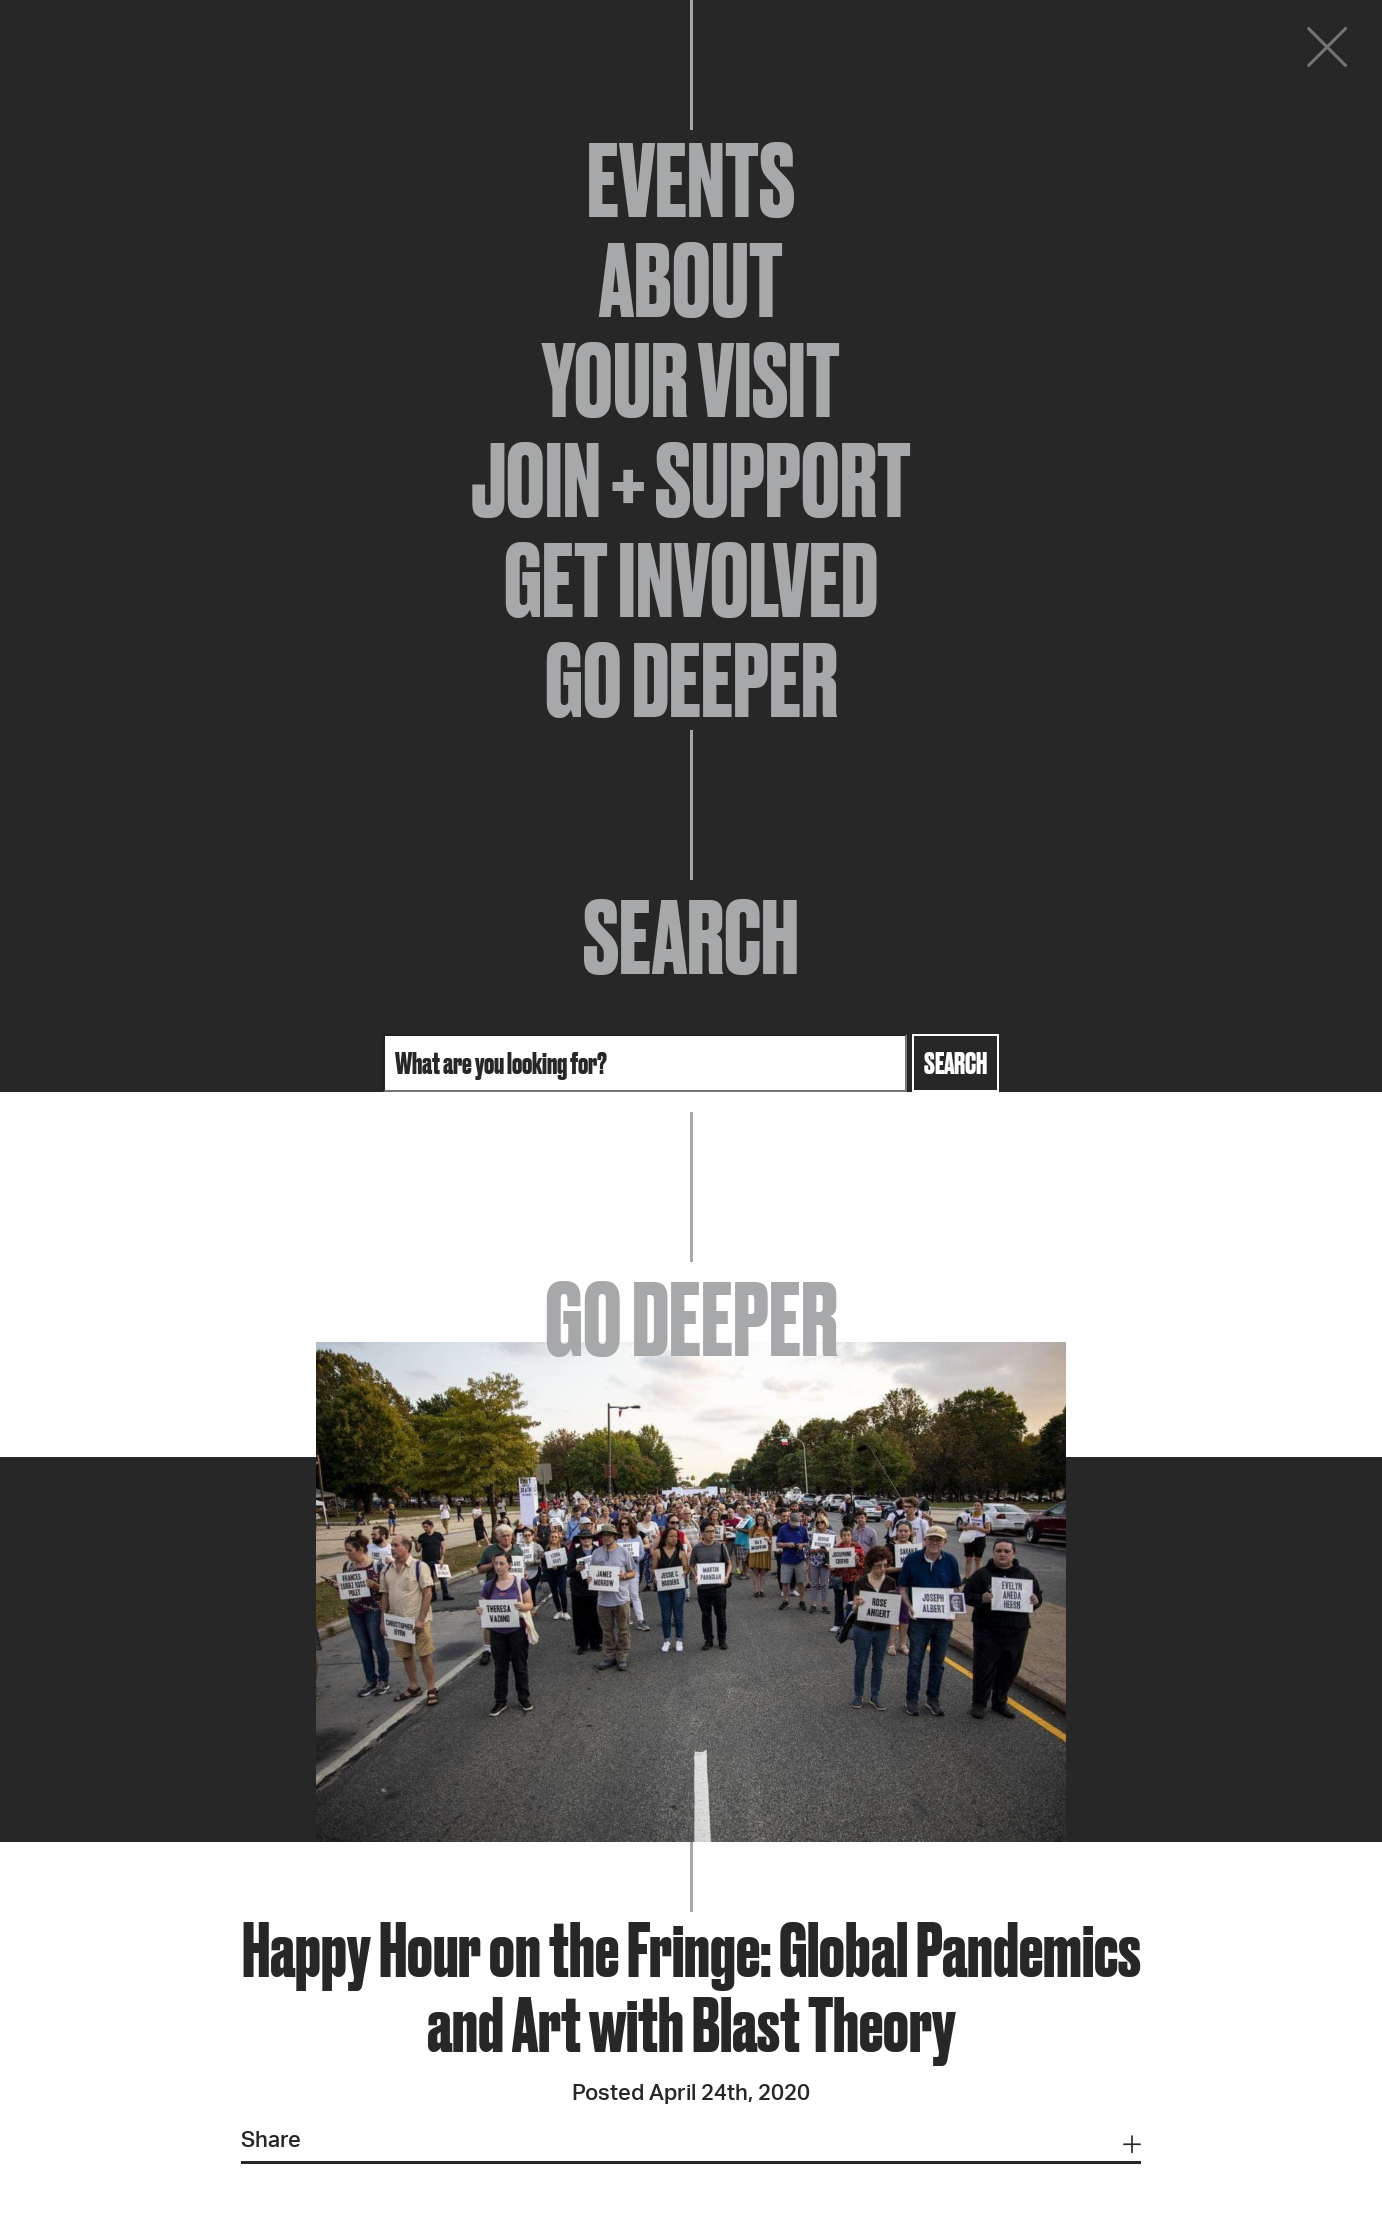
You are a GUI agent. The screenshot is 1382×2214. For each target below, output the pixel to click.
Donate (1206, 52)
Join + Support (691, 480)
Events (691, 180)
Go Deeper (691, 680)
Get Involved (691, 580)
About (691, 280)
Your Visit (691, 380)
